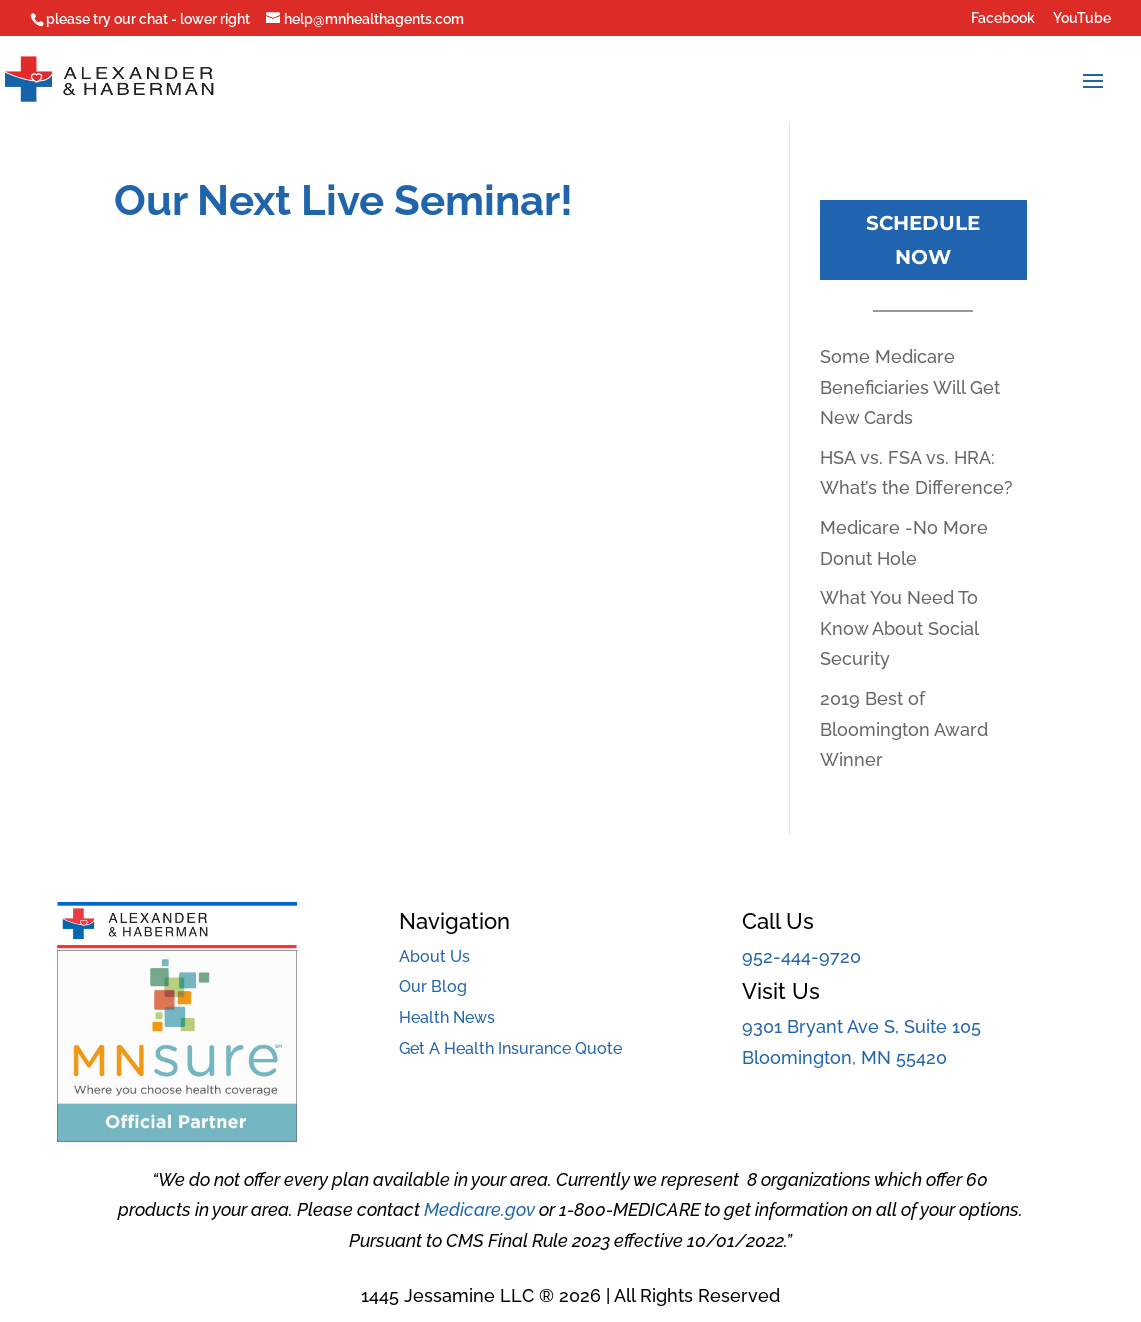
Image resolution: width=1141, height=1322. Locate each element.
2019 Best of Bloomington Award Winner (904, 729)
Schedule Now (923, 240)
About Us (434, 956)
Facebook (1003, 18)
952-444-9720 (801, 956)
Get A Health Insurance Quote (510, 1048)
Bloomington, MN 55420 (844, 1057)
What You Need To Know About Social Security (899, 628)
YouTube (1082, 18)
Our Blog (433, 986)
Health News (447, 1017)
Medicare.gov (479, 1209)
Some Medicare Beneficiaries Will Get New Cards (910, 387)
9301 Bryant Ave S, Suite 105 (861, 1026)
